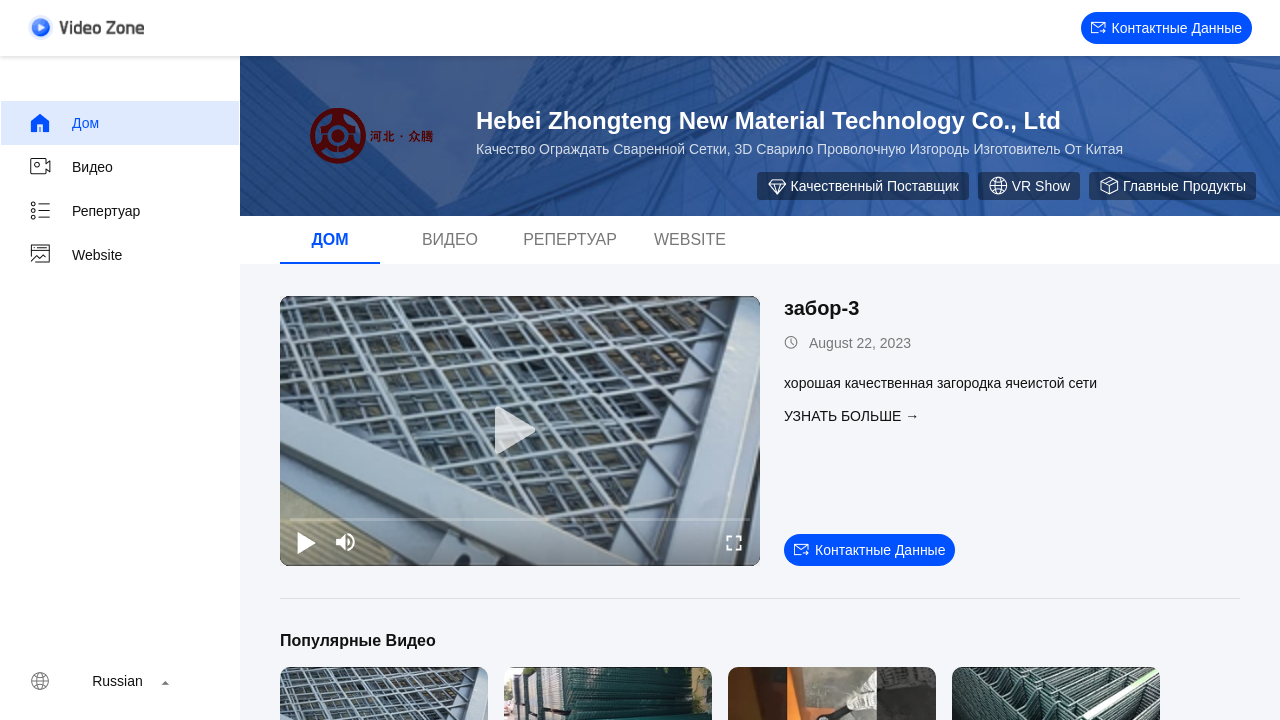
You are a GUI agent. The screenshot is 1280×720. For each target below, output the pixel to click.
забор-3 (821, 308)
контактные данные (1166, 28)
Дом (63, 123)
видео (70, 167)
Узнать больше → (851, 416)
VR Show (1029, 186)
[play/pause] (306, 542)
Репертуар (84, 211)
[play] (520, 431)
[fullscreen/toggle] (734, 542)
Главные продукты (1172, 186)
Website (75, 255)
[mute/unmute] (346, 542)
